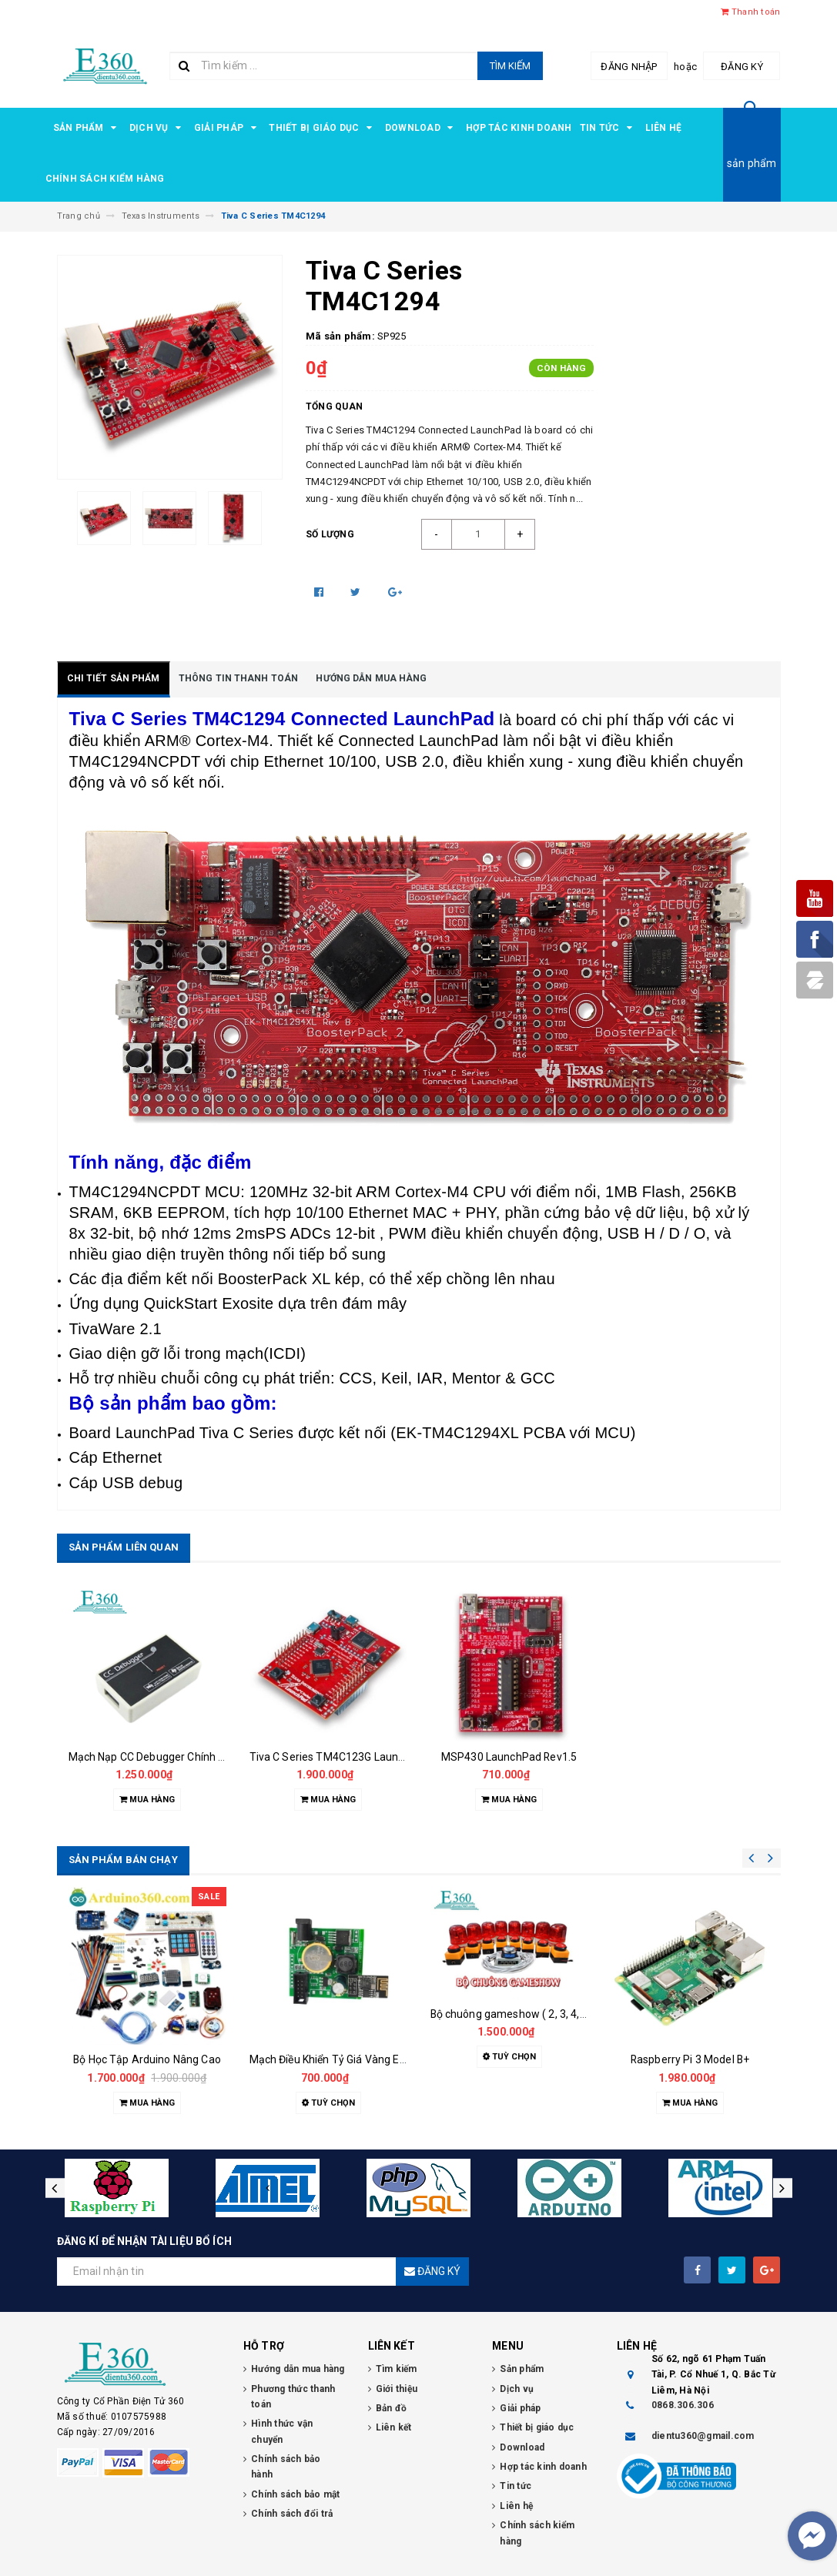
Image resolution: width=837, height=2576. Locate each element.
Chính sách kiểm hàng (105, 178)
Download (421, 127)
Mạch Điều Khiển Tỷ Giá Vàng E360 (333, 2059)
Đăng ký (742, 66)
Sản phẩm (87, 127)
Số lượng (330, 534)
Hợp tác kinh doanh (519, 127)
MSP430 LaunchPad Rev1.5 (509, 1757)
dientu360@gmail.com (703, 2435)
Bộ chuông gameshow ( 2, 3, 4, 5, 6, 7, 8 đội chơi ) (549, 2014)
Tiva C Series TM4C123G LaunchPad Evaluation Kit (374, 1757)
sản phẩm (752, 163)
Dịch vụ (157, 127)
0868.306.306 (682, 2405)
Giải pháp (228, 127)
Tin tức (609, 127)
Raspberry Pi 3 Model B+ (690, 2059)
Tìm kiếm (510, 66)
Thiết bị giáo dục (323, 127)
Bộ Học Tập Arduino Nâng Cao (147, 2059)
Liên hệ (663, 127)
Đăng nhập (629, 66)
